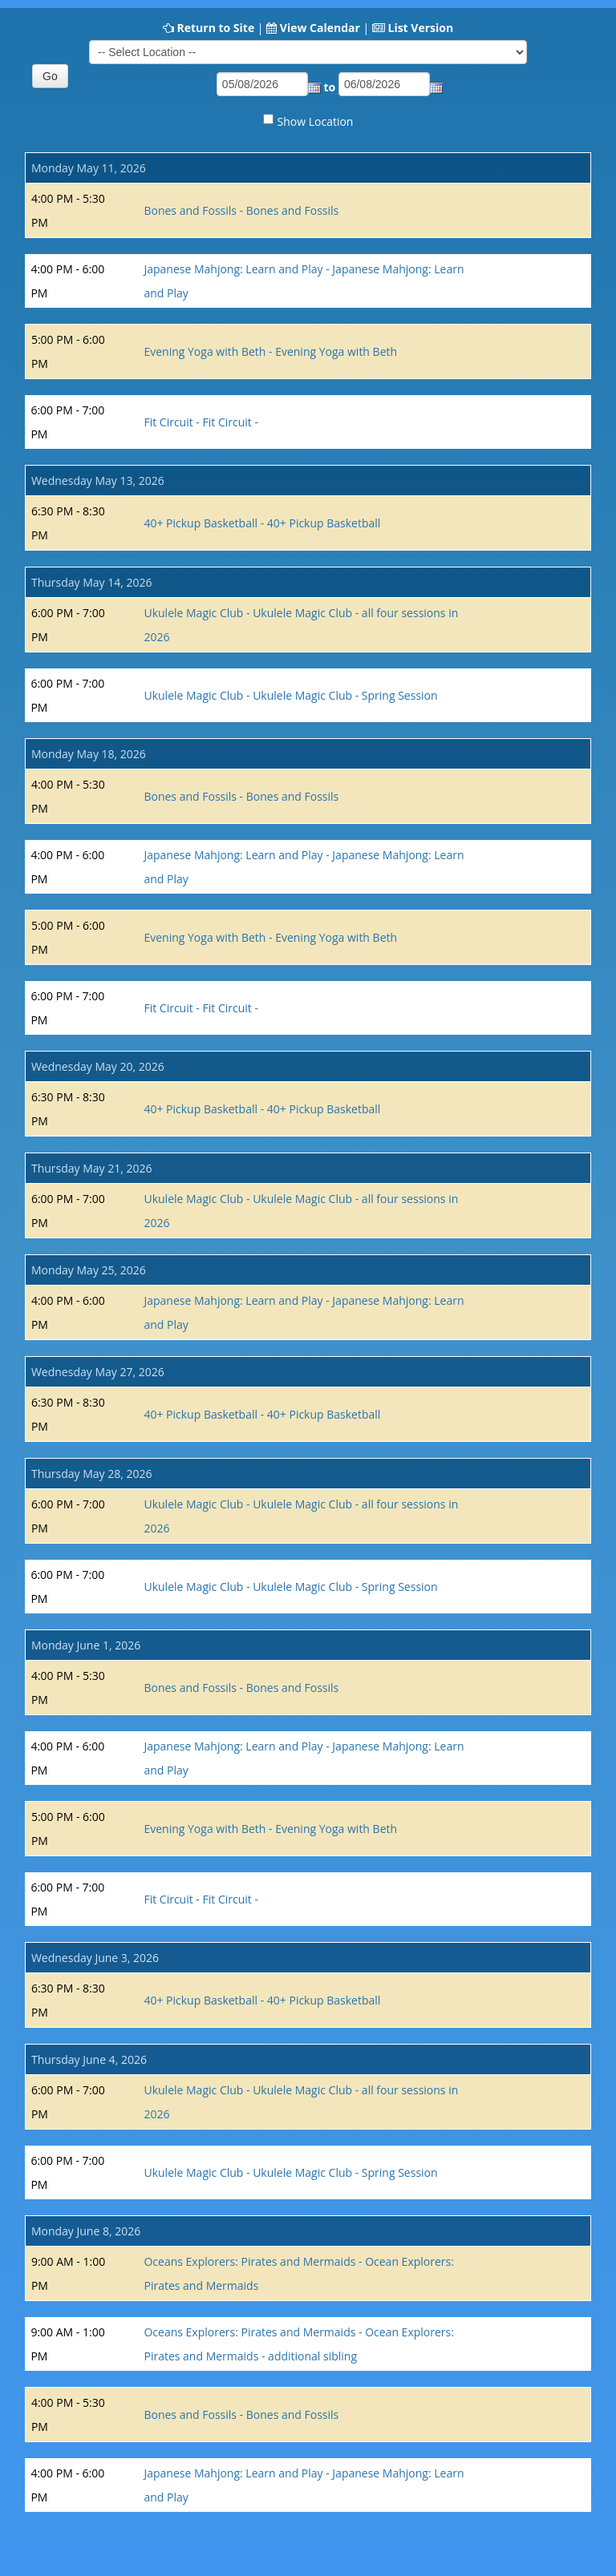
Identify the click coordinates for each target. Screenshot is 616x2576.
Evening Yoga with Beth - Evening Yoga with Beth (270, 351)
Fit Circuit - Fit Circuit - (200, 422)
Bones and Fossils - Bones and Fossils (241, 210)
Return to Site (215, 27)
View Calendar (320, 27)
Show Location (316, 121)
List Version (420, 27)
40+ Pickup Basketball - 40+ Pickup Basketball (262, 523)
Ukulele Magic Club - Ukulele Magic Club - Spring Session (290, 695)
